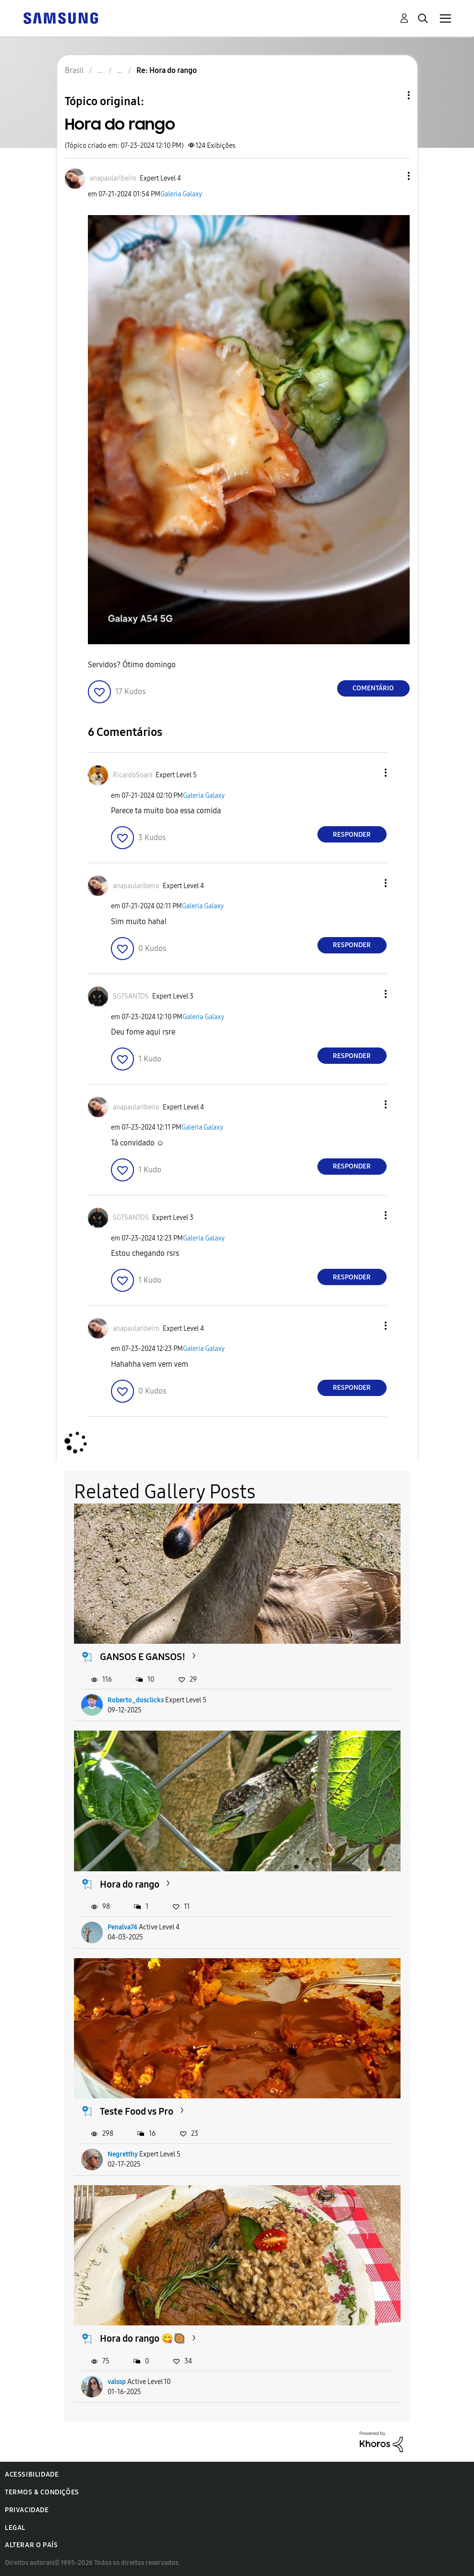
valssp (117, 2382)
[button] (392, 176)
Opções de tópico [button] (392, 95)
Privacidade (27, 2510)
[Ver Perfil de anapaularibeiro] (113, 178)
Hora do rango (129, 1884)
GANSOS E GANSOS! (142, 1656)
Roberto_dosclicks (136, 1700)
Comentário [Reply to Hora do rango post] (373, 688)
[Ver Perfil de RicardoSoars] (132, 775)
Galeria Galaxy (181, 194)
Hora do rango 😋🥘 (142, 2338)
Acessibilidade (32, 2474)
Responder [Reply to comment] (352, 835)
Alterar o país (31, 2545)
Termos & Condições (42, 2492)
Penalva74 (122, 1927)
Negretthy (123, 2154)
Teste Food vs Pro (136, 2111)
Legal (15, 2528)
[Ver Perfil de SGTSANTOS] (131, 996)
